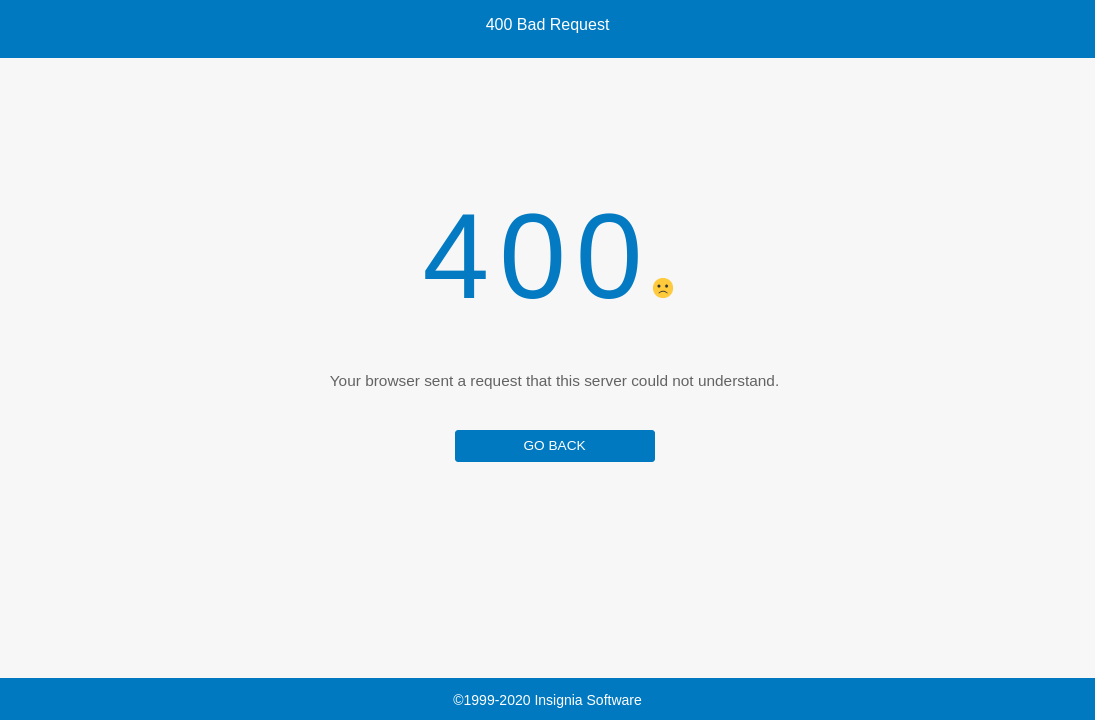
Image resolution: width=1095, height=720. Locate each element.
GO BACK (554, 445)
